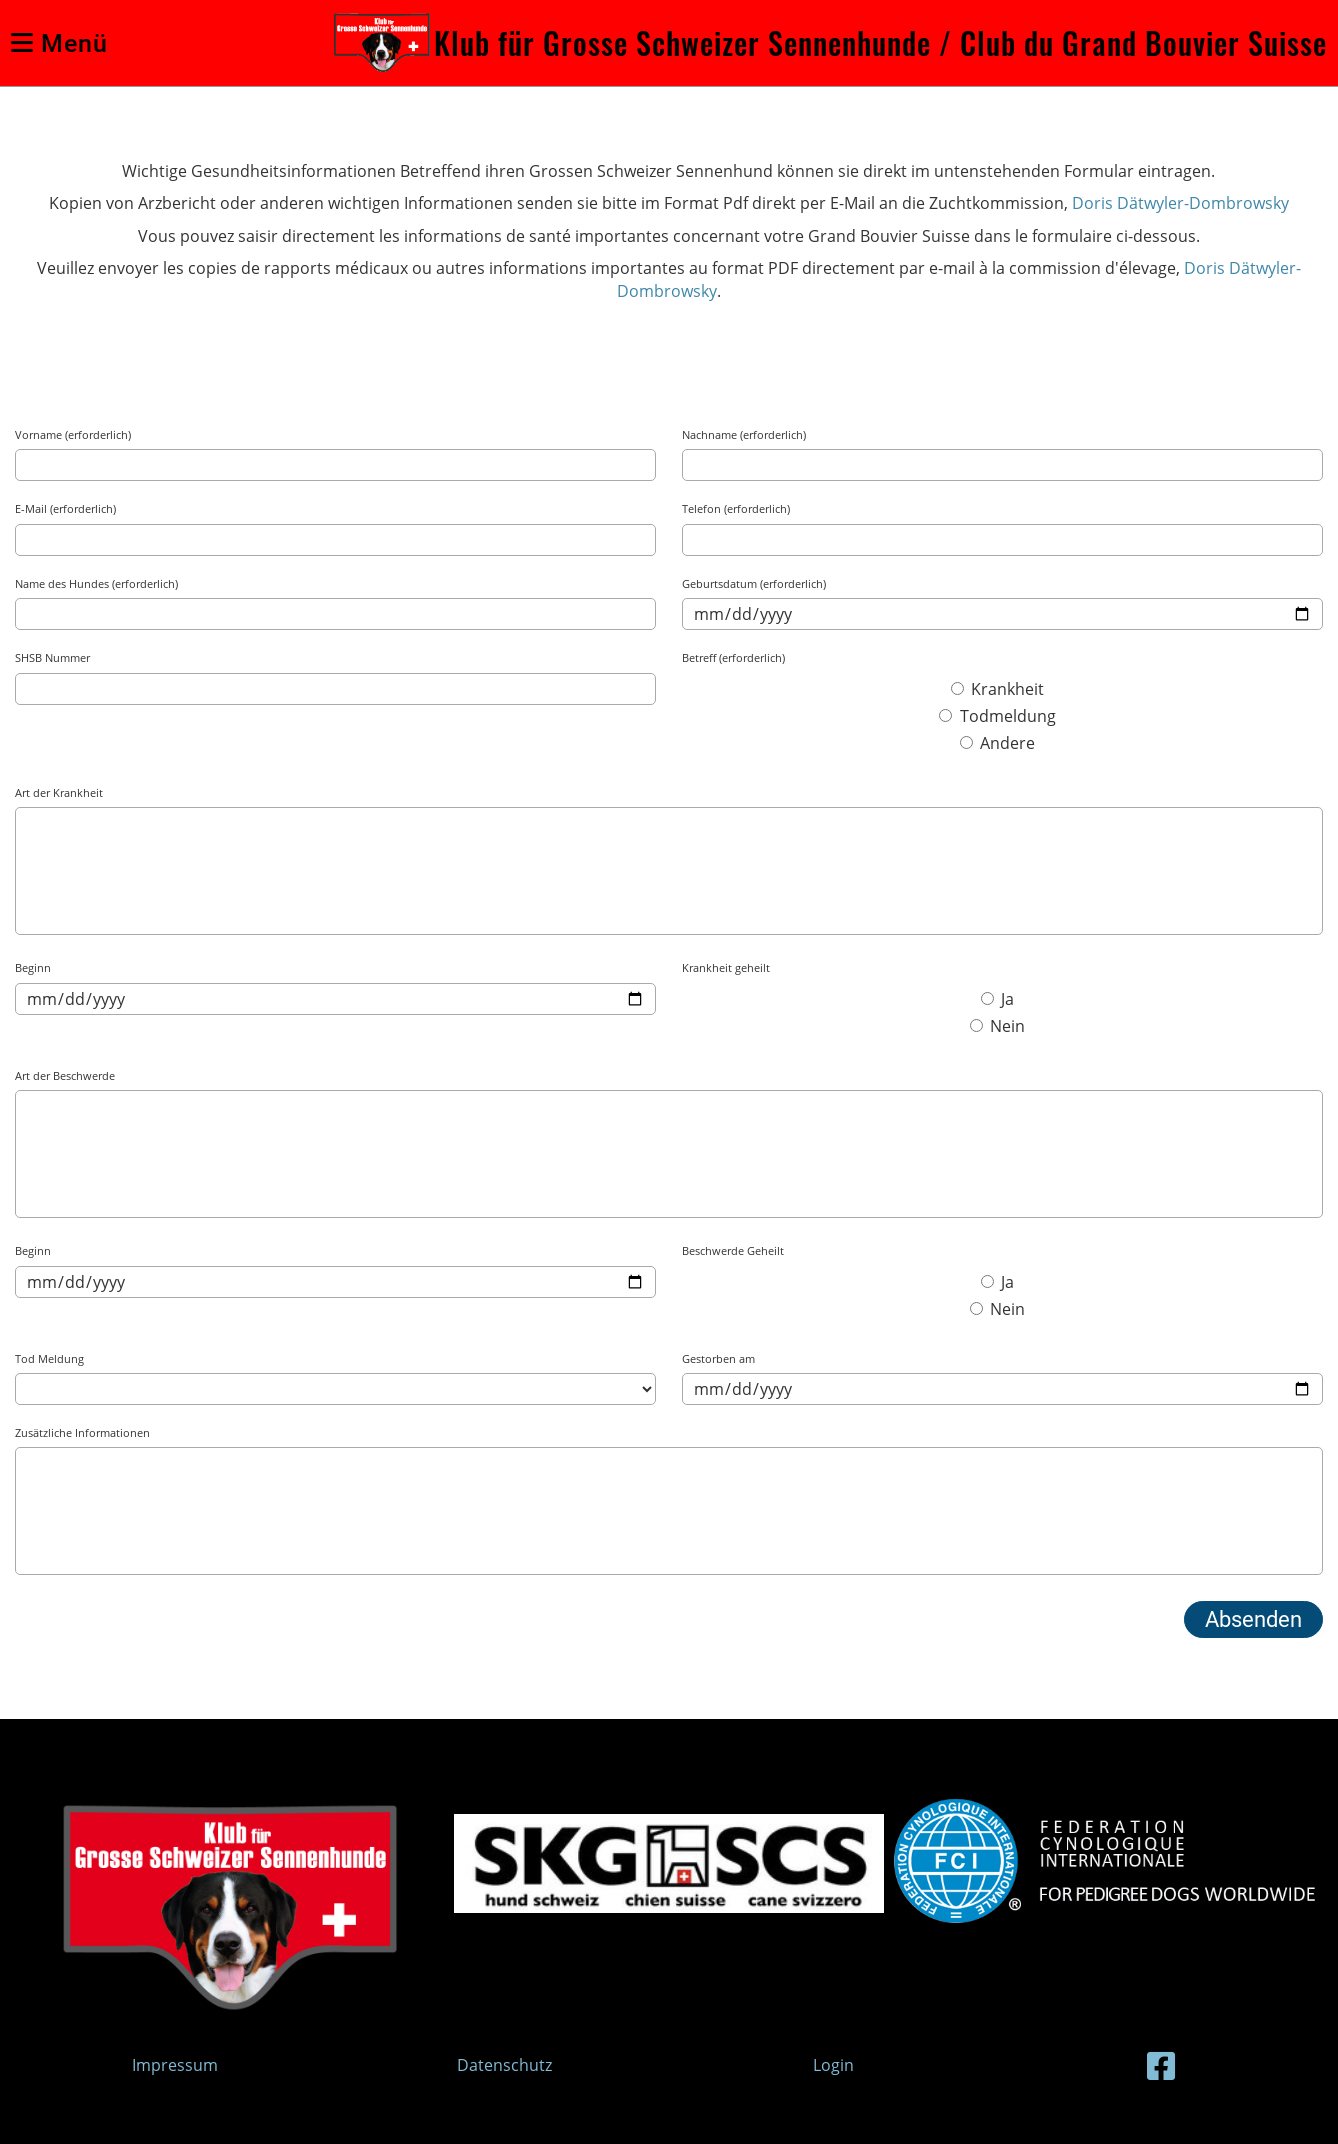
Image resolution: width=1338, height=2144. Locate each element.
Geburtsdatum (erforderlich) (754, 583)
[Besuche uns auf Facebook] (1161, 2065)
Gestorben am (718, 1358)
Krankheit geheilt (726, 967)
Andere (997, 743)
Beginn (33, 967)
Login (833, 2065)
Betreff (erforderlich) (733, 657)
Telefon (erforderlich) (736, 508)
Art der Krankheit (59, 792)
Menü (59, 43)
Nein (997, 1026)
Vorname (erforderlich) (73, 434)
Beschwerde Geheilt (733, 1250)
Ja (997, 999)
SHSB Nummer (52, 657)
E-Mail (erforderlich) (65, 508)
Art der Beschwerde (65, 1075)
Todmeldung (997, 716)
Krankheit (997, 689)
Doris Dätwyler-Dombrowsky (1180, 203)
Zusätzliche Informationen (82, 1432)
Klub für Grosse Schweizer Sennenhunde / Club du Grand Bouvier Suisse (880, 43)
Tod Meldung (49, 1358)
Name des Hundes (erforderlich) (96, 583)
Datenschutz (504, 2065)
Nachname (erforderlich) (744, 434)
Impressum (175, 2065)
